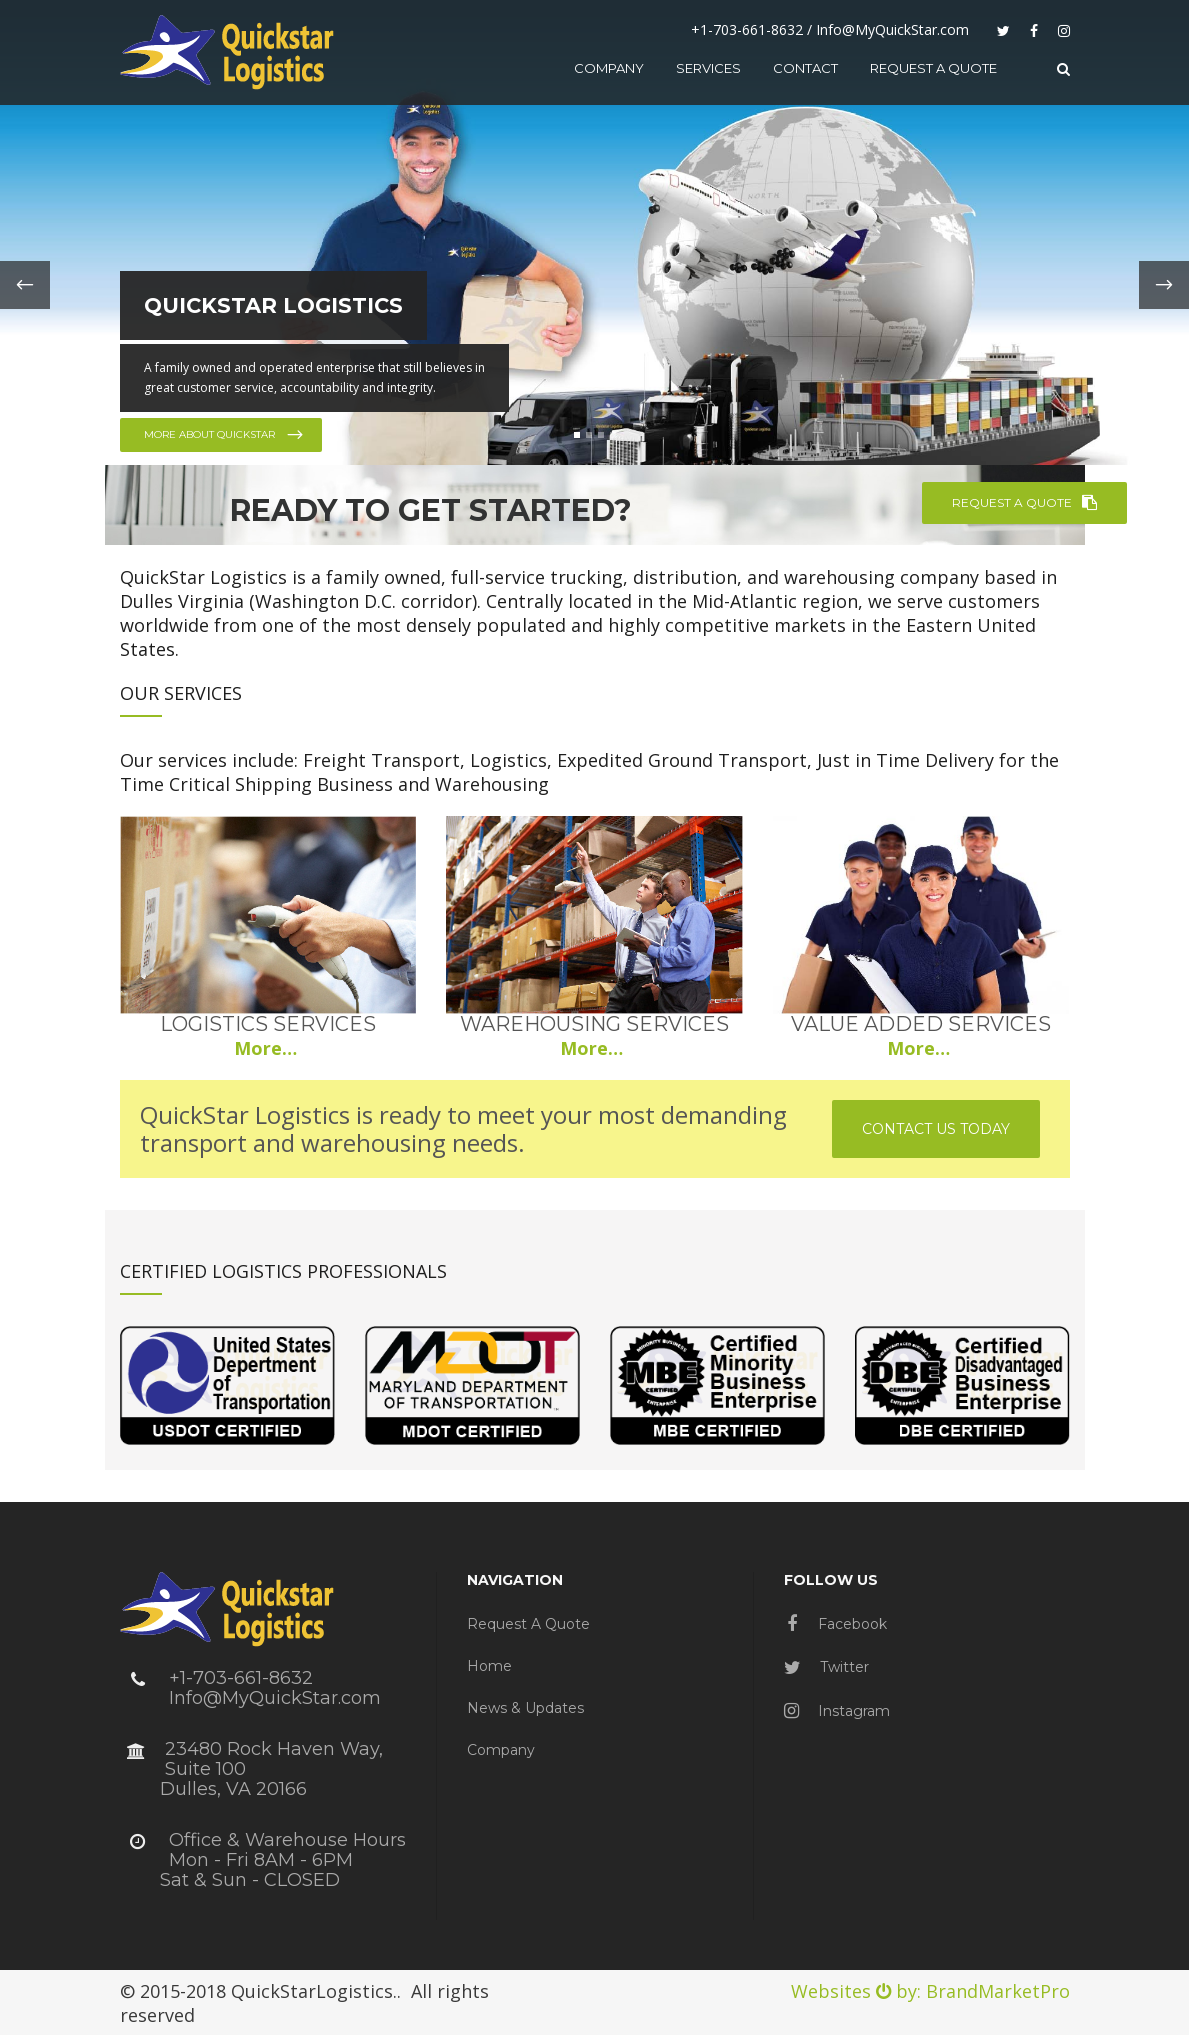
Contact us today (936, 1129)
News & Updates (525, 1708)
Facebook (837, 1624)
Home (489, 1666)
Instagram (837, 1711)
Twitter (826, 1667)
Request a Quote (528, 1624)
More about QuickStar (224, 435)
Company (501, 1750)
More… (268, 1048)
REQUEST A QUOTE (1024, 503)
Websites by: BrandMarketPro (930, 1991)
